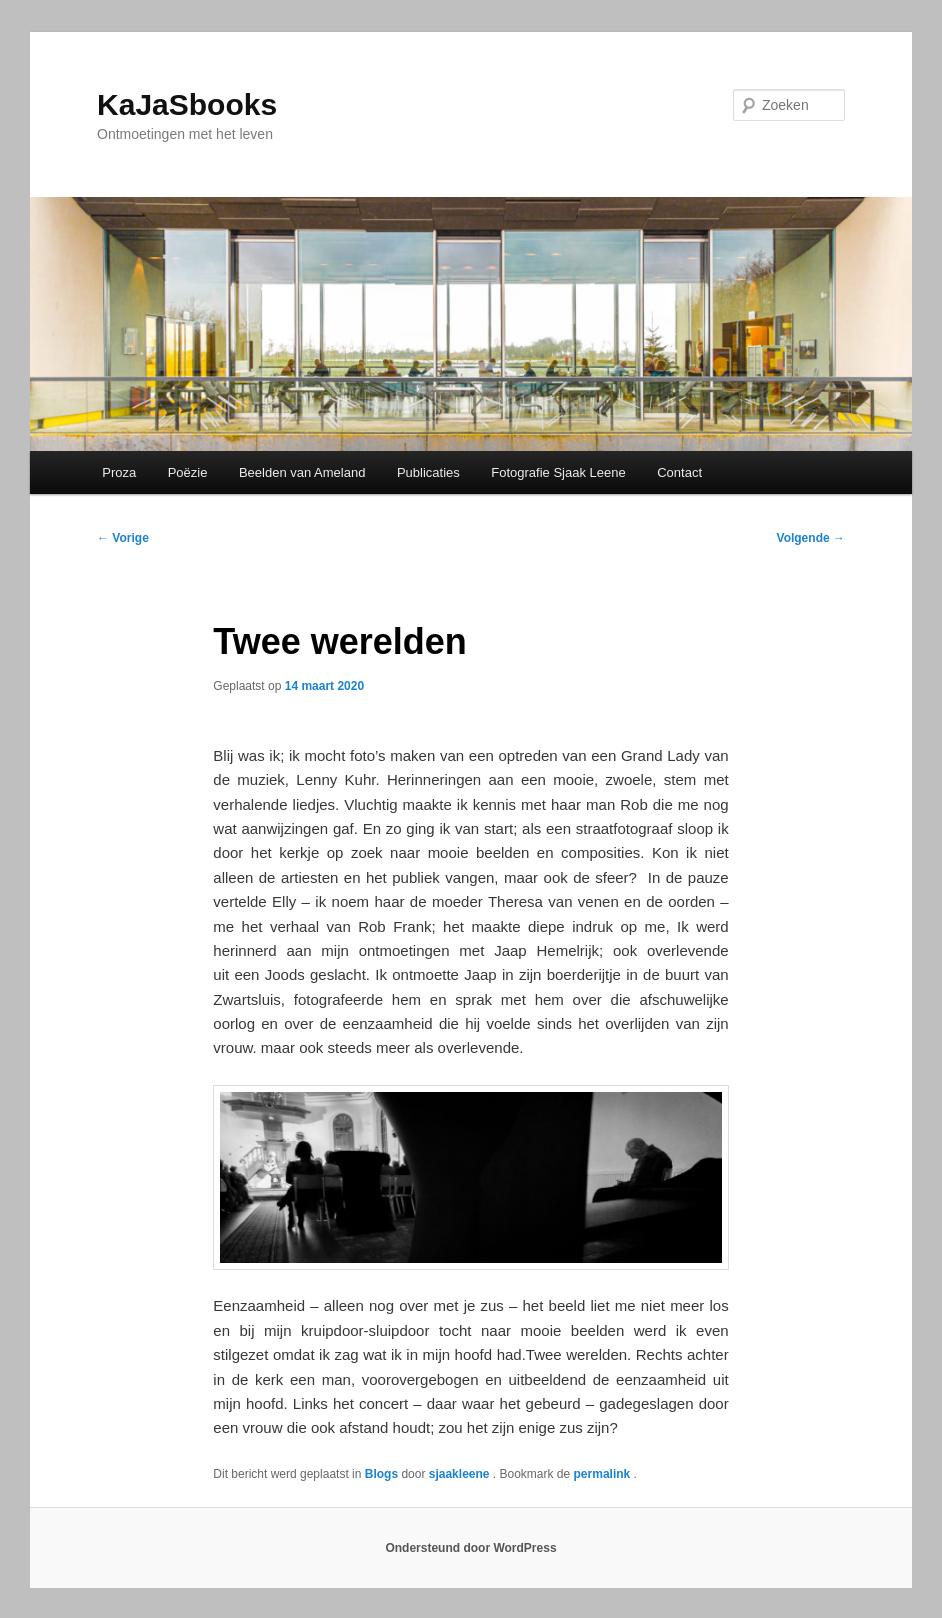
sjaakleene (461, 1474)
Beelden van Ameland (302, 472)
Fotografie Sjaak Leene (558, 472)
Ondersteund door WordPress (470, 1548)
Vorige (123, 538)
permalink (604, 1474)
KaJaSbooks (187, 104)
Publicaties (428, 472)
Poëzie (188, 472)
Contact (679, 472)
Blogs (381, 1474)
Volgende (811, 538)
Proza (119, 472)
